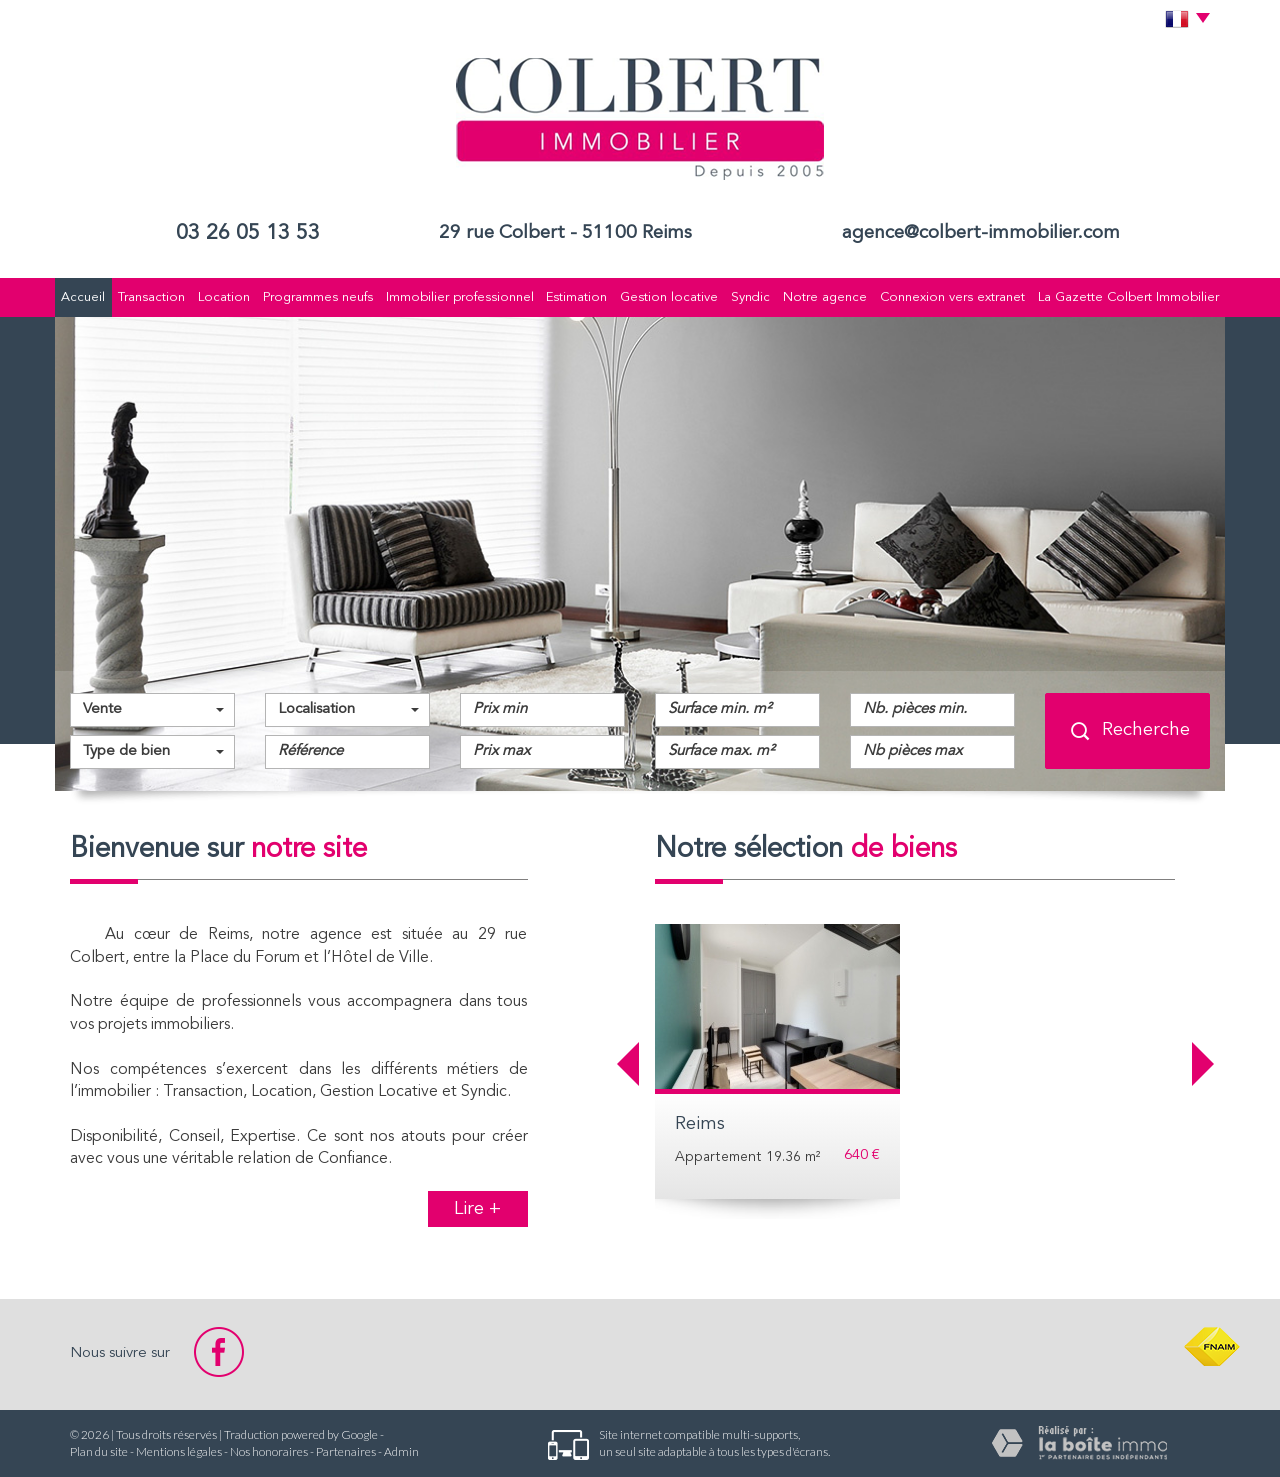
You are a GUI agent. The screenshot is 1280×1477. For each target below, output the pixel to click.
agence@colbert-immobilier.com (981, 233)
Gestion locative (669, 297)
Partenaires (346, 1451)
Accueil (83, 297)
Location (224, 297)
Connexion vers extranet (952, 297)
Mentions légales (179, 1451)
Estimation (576, 297)
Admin (401, 1451)
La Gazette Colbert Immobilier (1128, 297)
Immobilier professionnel (460, 297)
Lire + (477, 1209)
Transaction (151, 297)
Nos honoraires (269, 1451)
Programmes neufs (318, 297)
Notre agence (825, 297)
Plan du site (99, 1451)
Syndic (750, 297)
